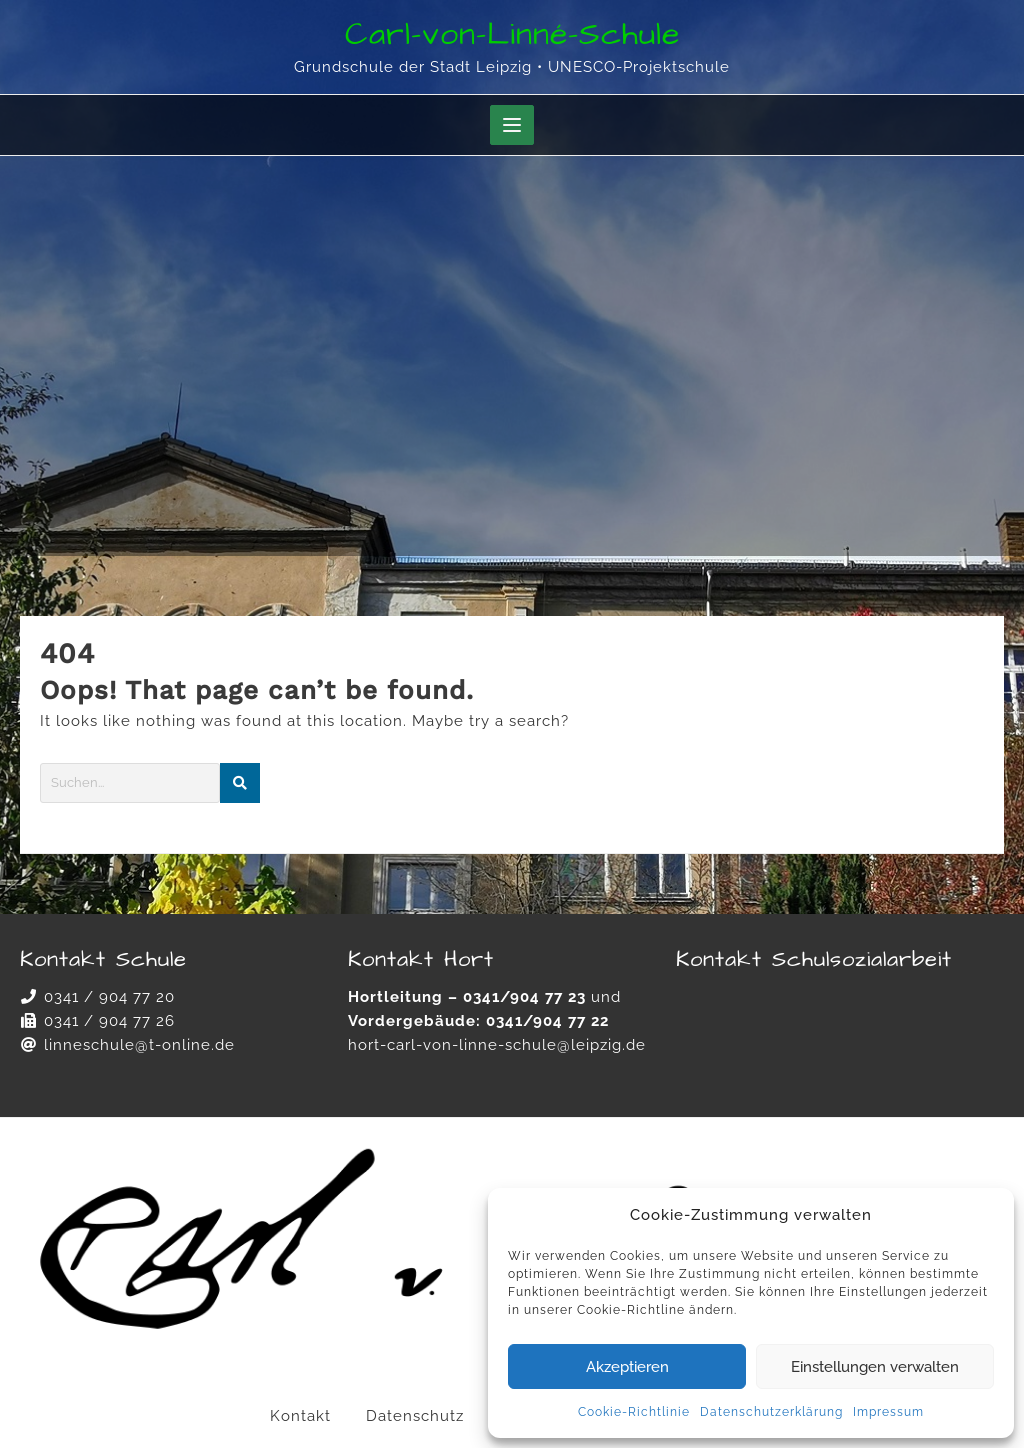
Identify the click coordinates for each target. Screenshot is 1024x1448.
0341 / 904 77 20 (109, 997)
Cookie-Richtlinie (634, 1412)
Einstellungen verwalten (875, 1367)
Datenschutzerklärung (771, 1412)
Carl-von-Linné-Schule (512, 34)
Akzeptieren (627, 1367)
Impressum (888, 1412)
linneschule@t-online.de (139, 1045)
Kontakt (300, 1416)
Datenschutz (415, 1416)
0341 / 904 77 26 (109, 1021)
